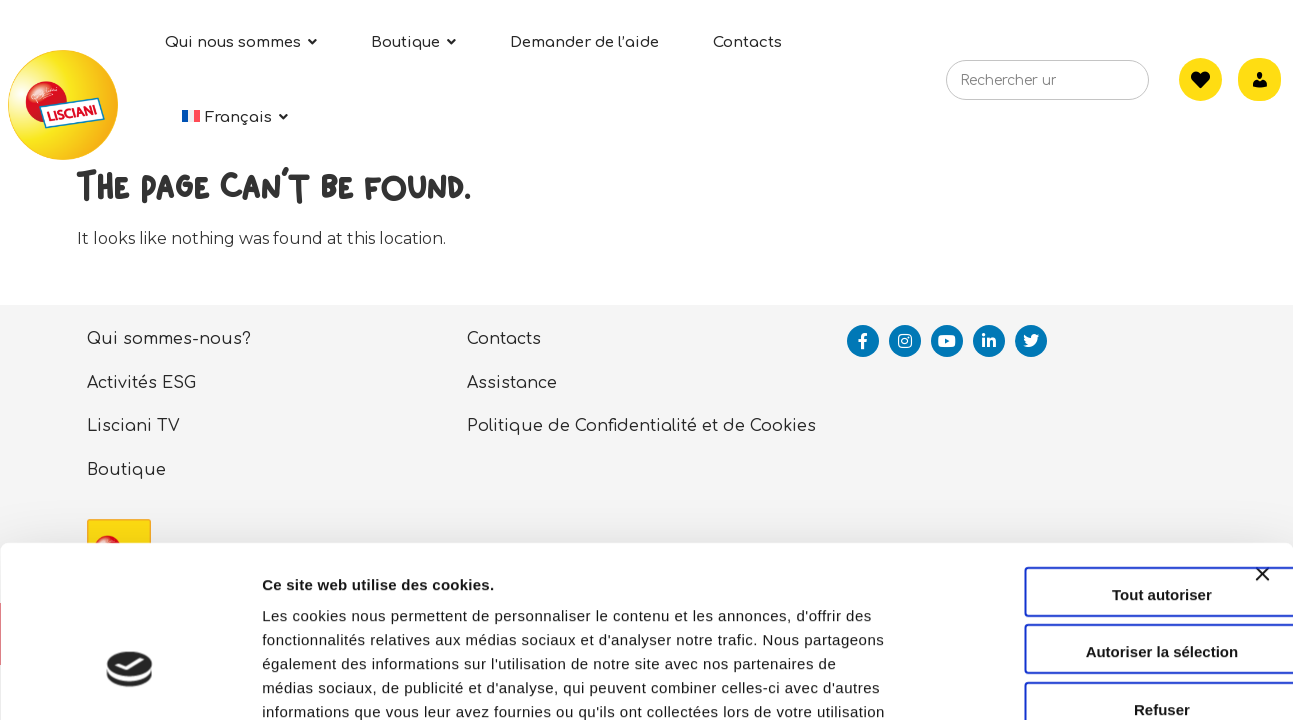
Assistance (512, 383)
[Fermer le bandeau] (1262, 456)
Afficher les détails (1101, 680)
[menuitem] (235, 117)
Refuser (1075, 573)
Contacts (504, 339)
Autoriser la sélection (1075, 516)
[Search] (1103, 86)
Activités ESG (141, 383)
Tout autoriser (1075, 458)
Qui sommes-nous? (169, 339)
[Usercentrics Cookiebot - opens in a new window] (129, 681)
